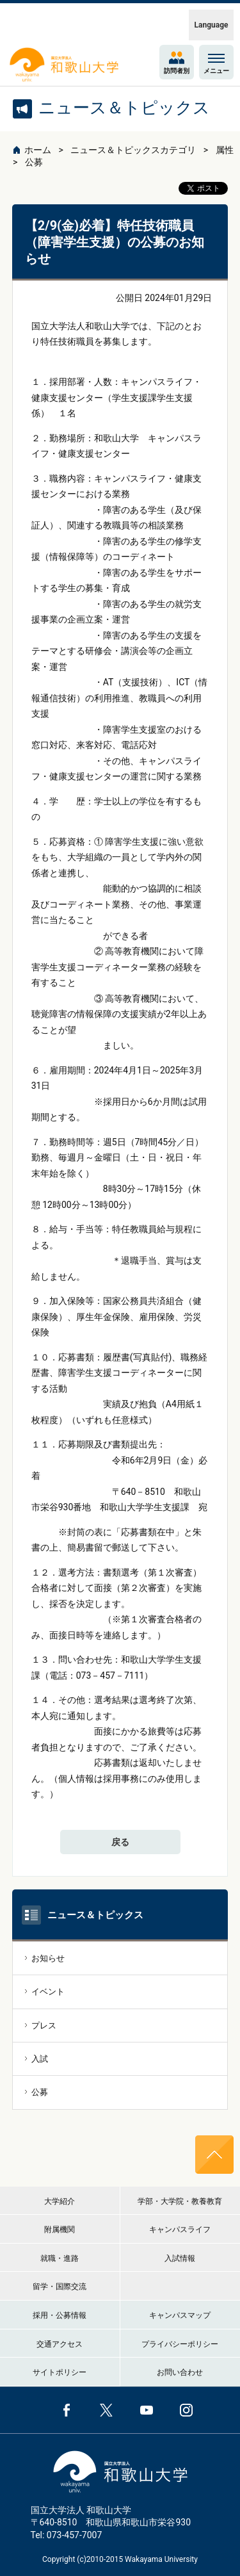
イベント (48, 1991)
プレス (43, 2025)
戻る (120, 1842)
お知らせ (48, 1958)
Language (211, 24)
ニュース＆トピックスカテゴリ (133, 150)
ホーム (37, 150)
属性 (225, 150)
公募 (34, 162)
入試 (39, 2059)
